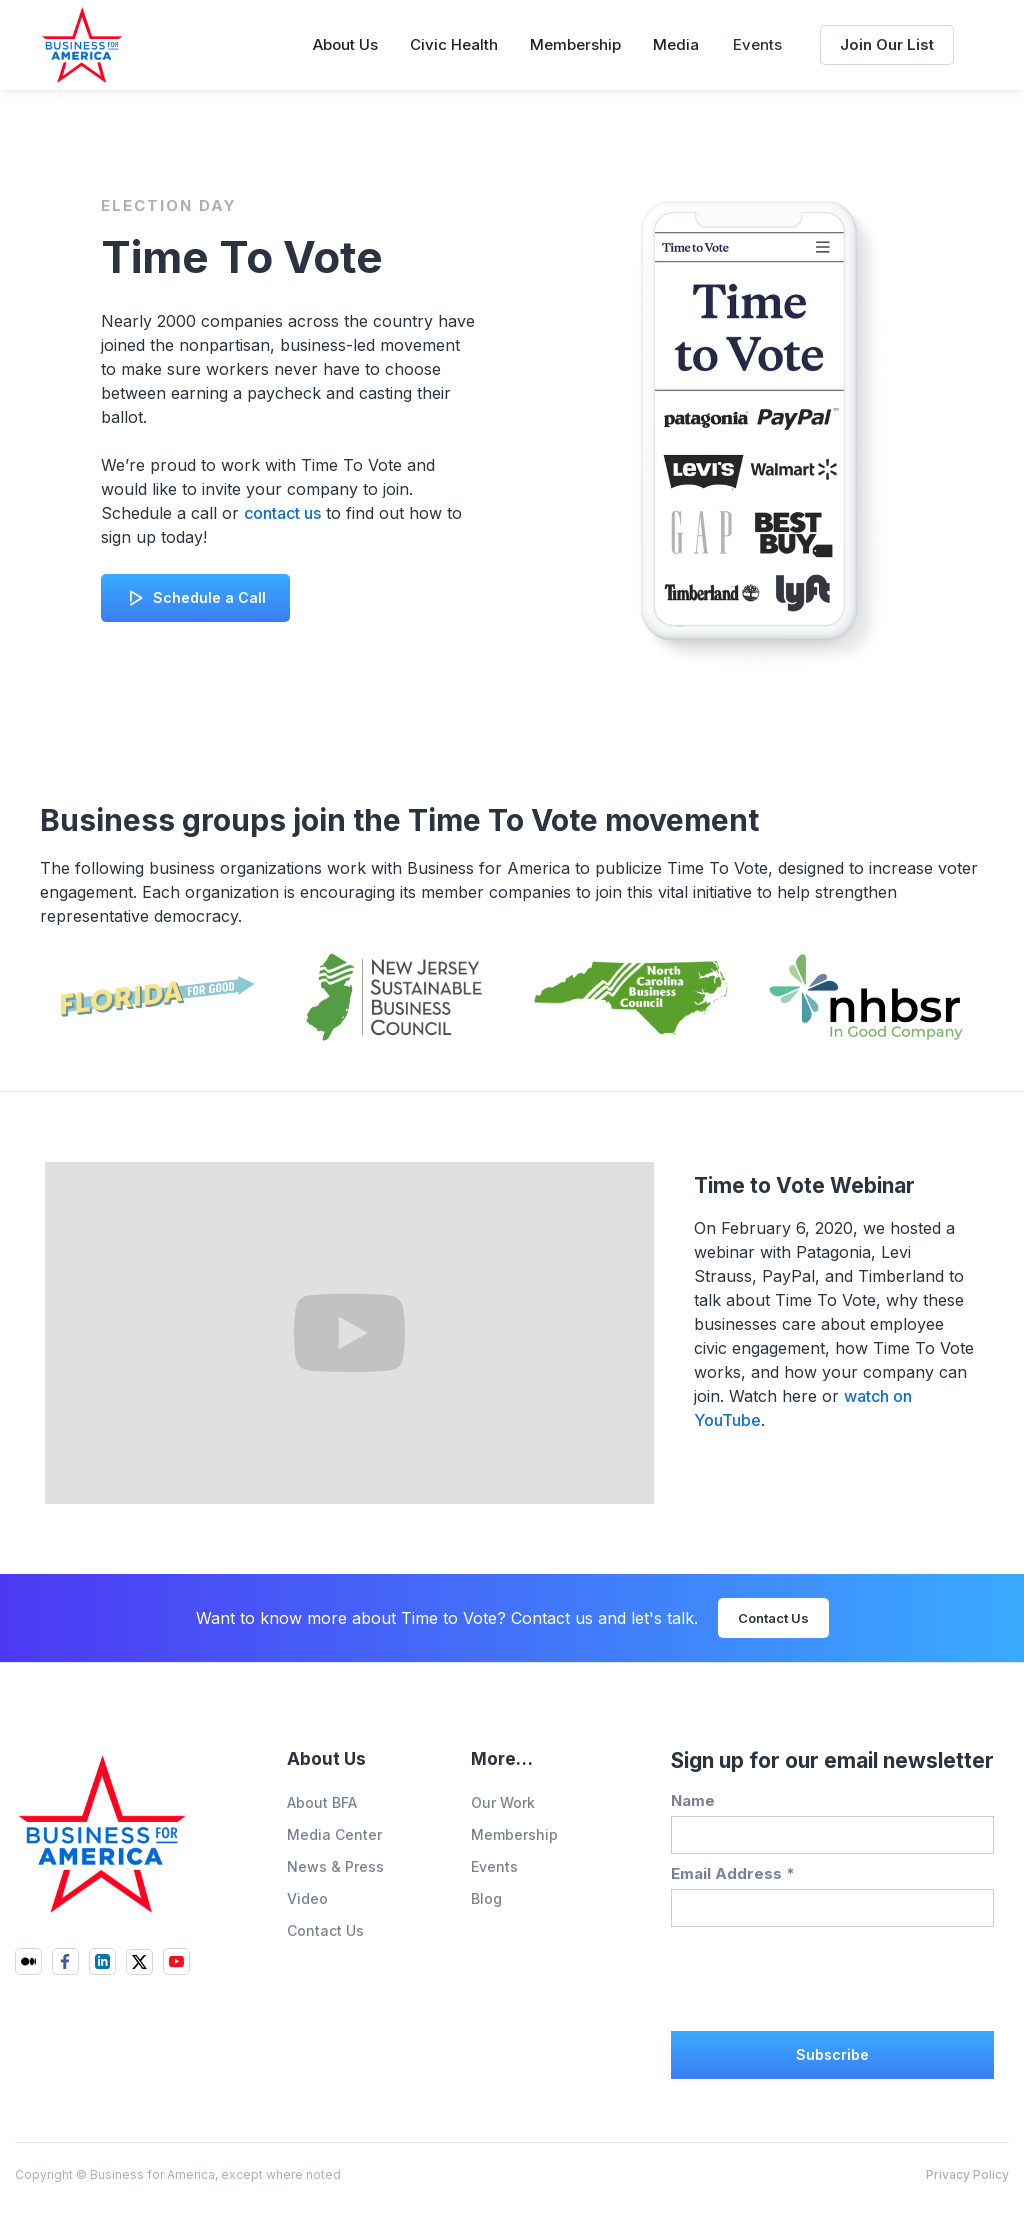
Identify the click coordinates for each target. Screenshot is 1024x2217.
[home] (82, 45)
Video (307, 1898)
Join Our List (887, 44)
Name (693, 1800)
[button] (345, 45)
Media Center (334, 1834)
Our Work (503, 1802)
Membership (514, 1834)
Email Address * (733, 1873)
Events (757, 44)
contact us (282, 513)
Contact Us (773, 1618)
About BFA (322, 1802)
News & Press (335, 1866)
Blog (486, 1898)
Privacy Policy (967, 2174)
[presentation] (823, 1976)
